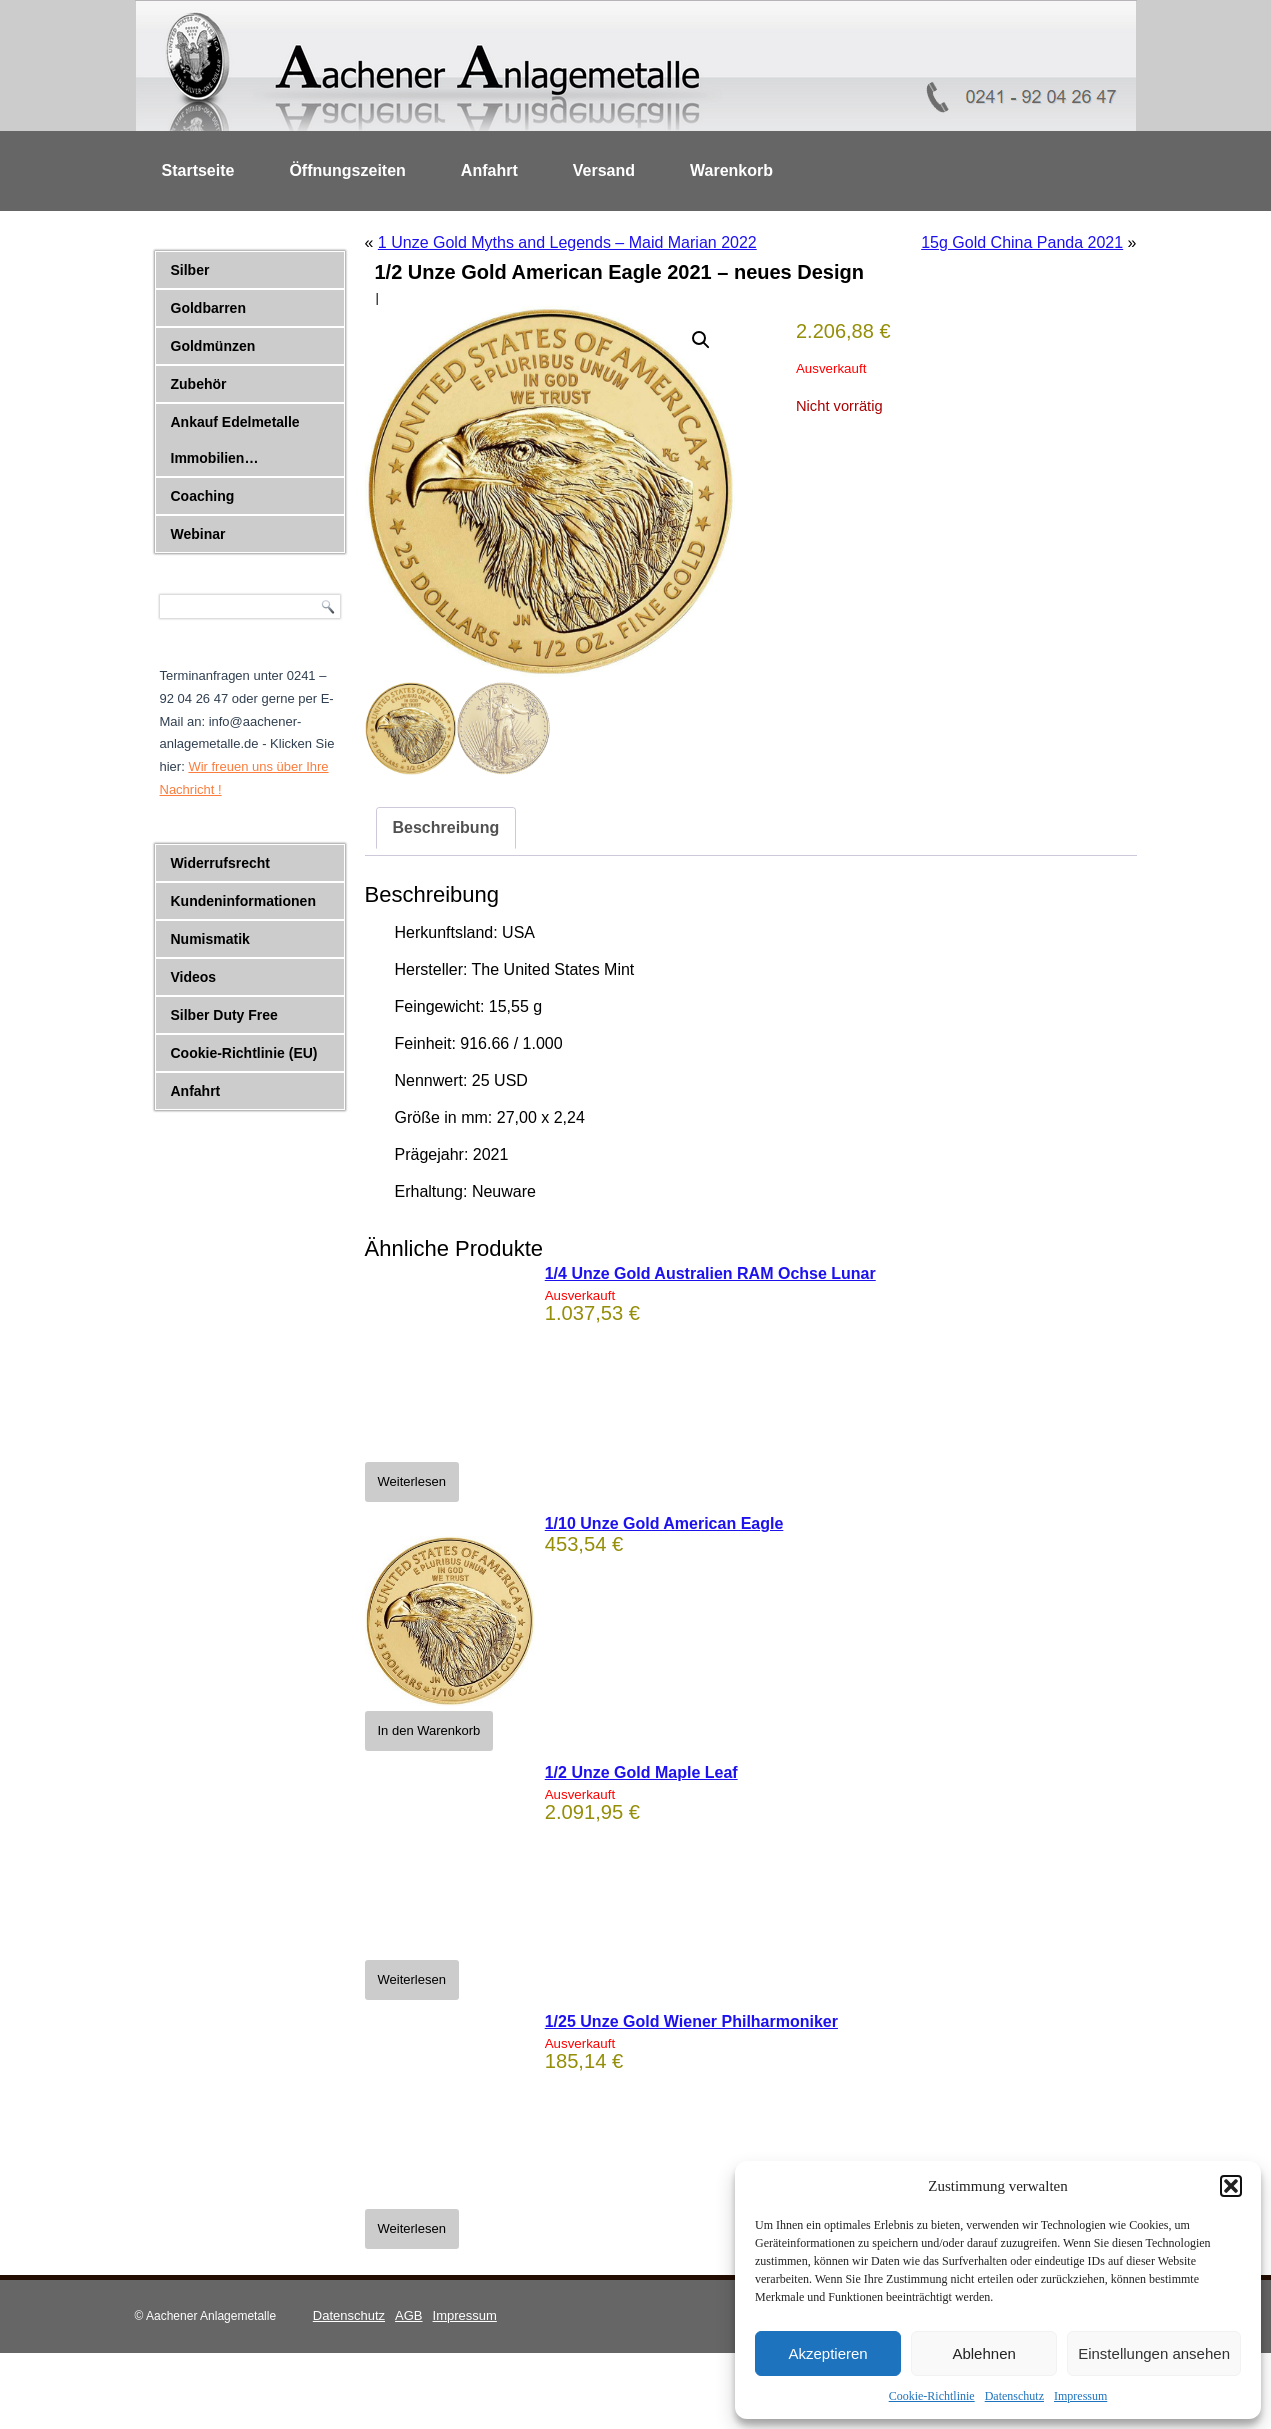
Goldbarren (208, 308)
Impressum (1080, 2396)
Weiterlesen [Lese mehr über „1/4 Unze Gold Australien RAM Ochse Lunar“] (412, 1481)
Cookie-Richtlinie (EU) (244, 1053)
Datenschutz (1014, 2396)
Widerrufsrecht (220, 863)
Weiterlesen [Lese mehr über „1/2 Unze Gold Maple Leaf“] (412, 1979)
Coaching (203, 496)
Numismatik (210, 939)
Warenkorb (731, 170)
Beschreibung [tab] (446, 827)
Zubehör (199, 384)
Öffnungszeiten (347, 170)
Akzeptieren (827, 2353)
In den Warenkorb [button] (429, 1730)
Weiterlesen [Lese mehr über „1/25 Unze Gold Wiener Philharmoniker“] (412, 2228)
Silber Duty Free (224, 1015)
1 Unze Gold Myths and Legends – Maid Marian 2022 (567, 242)
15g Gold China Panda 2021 (1022, 242)
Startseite (198, 170)
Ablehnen (983, 2353)
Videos (194, 977)
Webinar (198, 534)
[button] (1231, 2186)
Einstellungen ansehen (1154, 2353)
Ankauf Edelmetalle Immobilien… (235, 440)
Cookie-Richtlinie (932, 2396)
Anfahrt (489, 170)
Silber (190, 270)
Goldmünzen (213, 346)
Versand (604, 170)
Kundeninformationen (243, 901)
